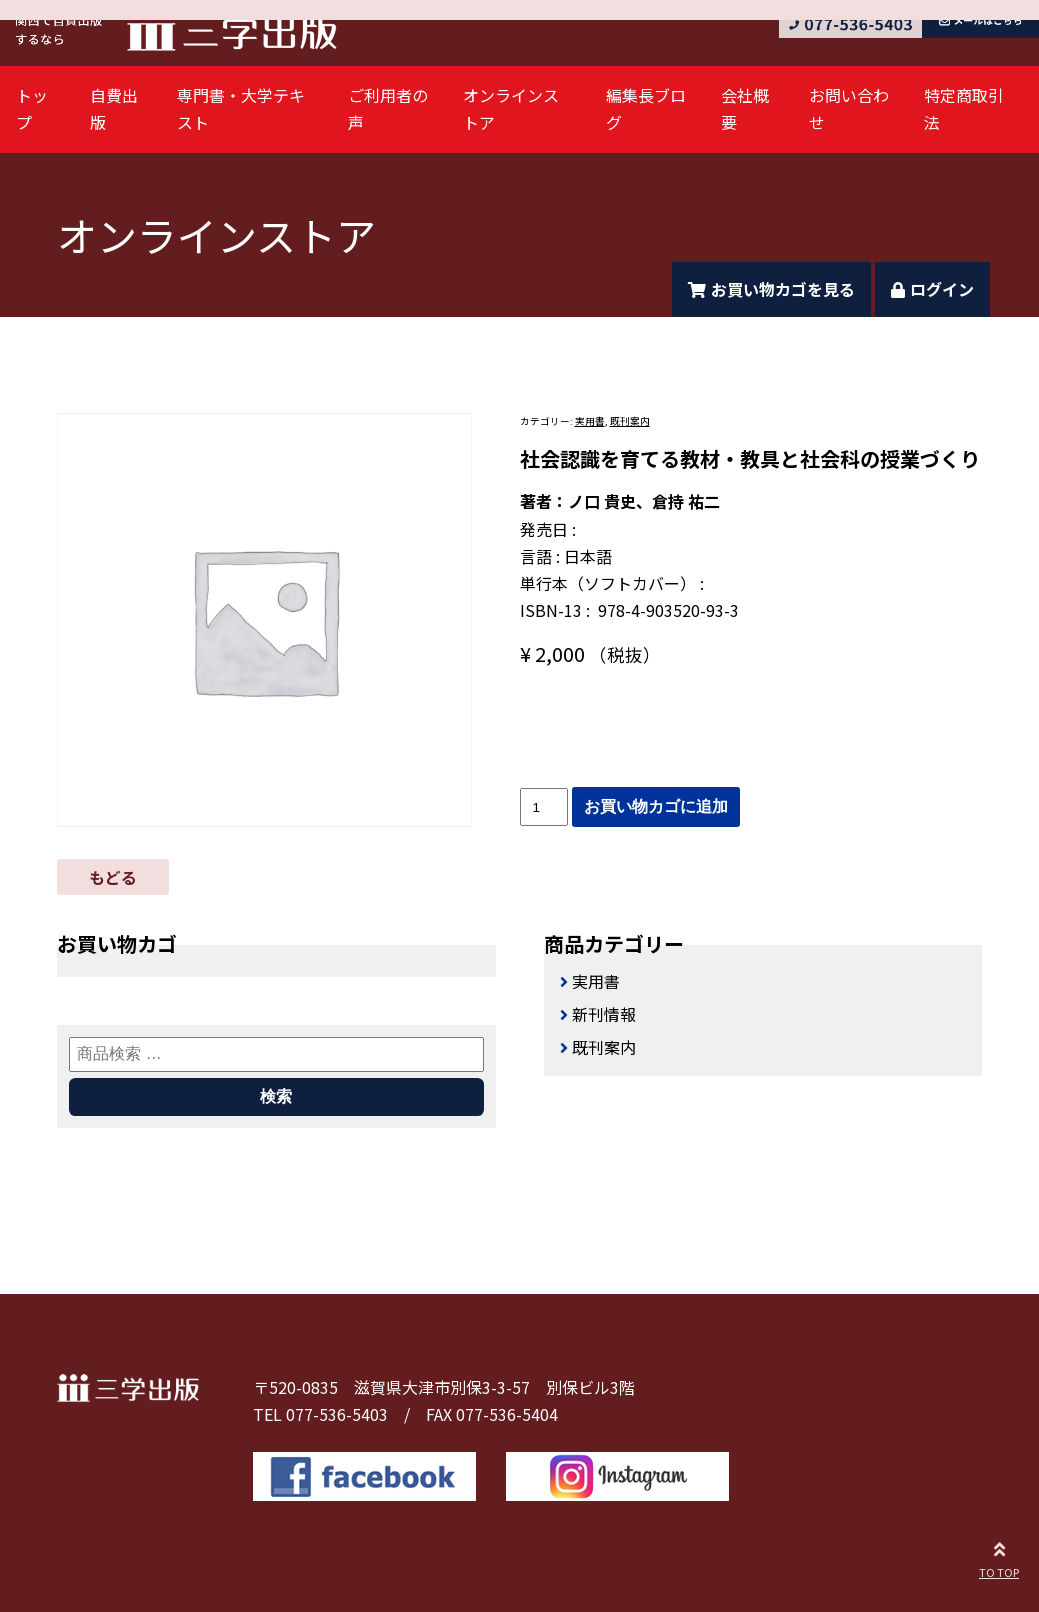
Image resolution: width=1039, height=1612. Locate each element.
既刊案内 (630, 421)
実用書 (590, 421)
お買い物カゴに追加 (656, 806)
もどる (113, 877)
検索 (276, 1096)
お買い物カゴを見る (771, 289)
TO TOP (999, 1557)
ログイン (932, 289)
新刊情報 (604, 1014)
